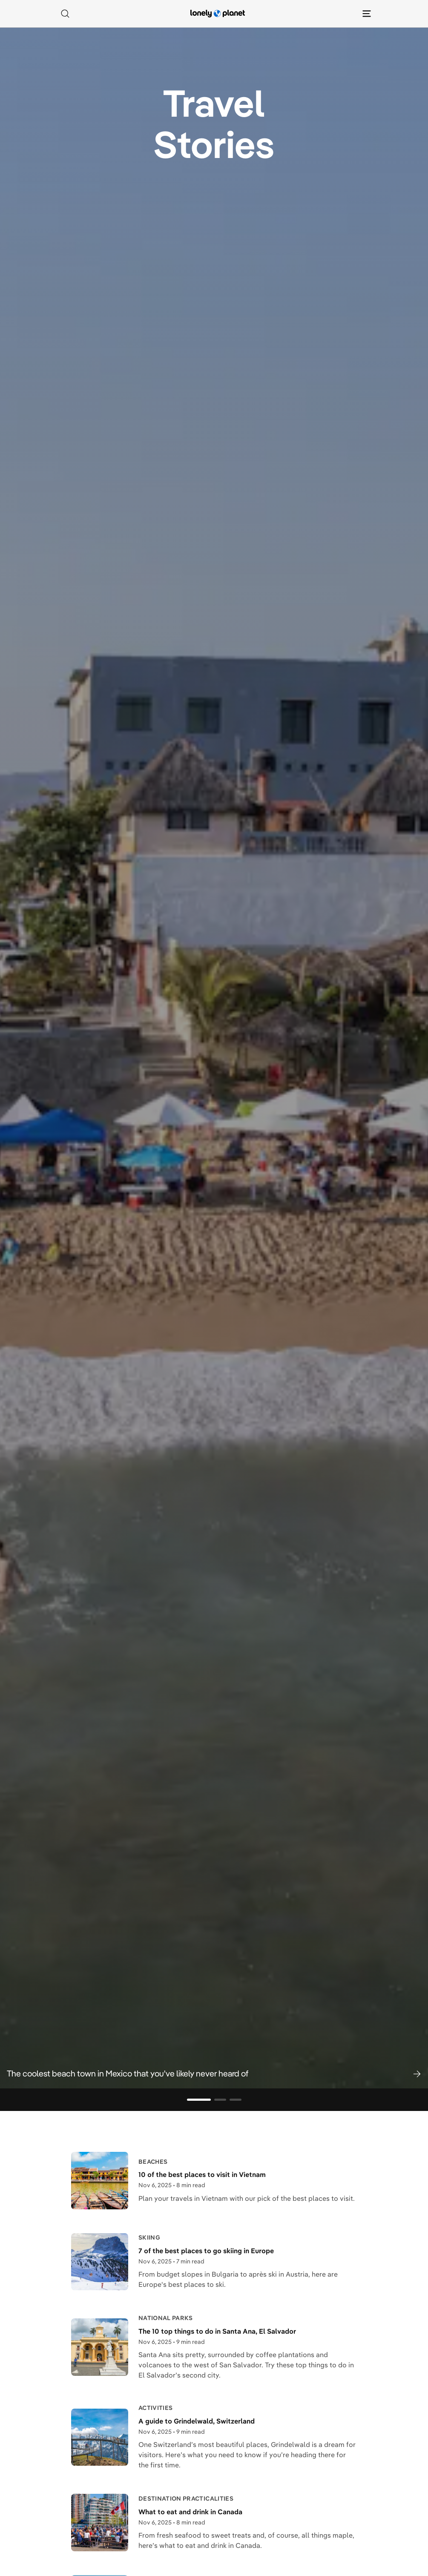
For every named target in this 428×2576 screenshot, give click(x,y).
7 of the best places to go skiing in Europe (206, 2250)
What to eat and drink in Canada (190, 2511)
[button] (214, 2073)
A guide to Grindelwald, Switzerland (196, 2421)
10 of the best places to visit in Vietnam (202, 2174)
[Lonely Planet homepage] (217, 13)
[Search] (65, 13)
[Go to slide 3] (235, 2099)
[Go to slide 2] (220, 2099)
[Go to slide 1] (199, 2099)
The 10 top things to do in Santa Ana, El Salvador (217, 2331)
